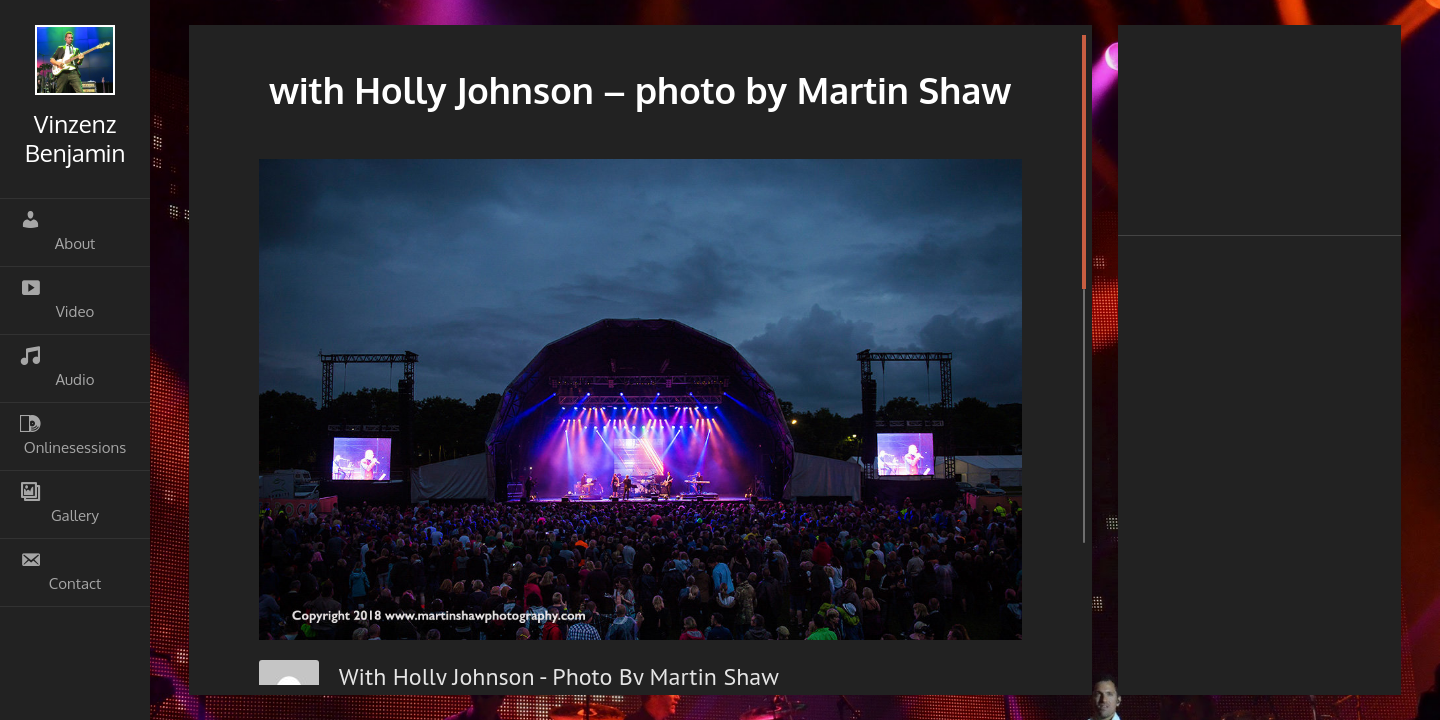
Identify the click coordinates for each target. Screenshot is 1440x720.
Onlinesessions (73, 435)
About (57, 231)
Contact (60, 571)
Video (57, 299)
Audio (57, 367)
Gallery (59, 503)
